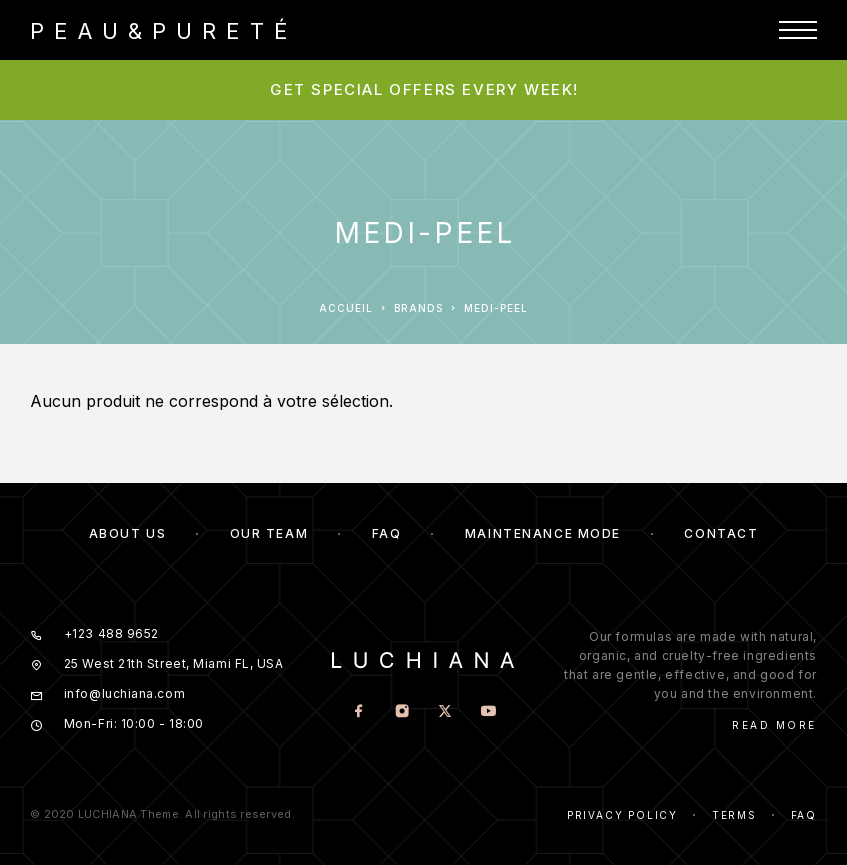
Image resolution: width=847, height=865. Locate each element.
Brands (418, 308)
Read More (774, 725)
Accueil (346, 308)
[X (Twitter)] (444, 712)
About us (127, 533)
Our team (269, 533)
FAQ (387, 533)
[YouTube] (487, 712)
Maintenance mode (543, 533)
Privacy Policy (622, 815)
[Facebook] (358, 712)
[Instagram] (401, 712)
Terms (734, 815)
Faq (804, 815)
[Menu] (798, 30)
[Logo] (159, 30)
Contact (721, 533)
